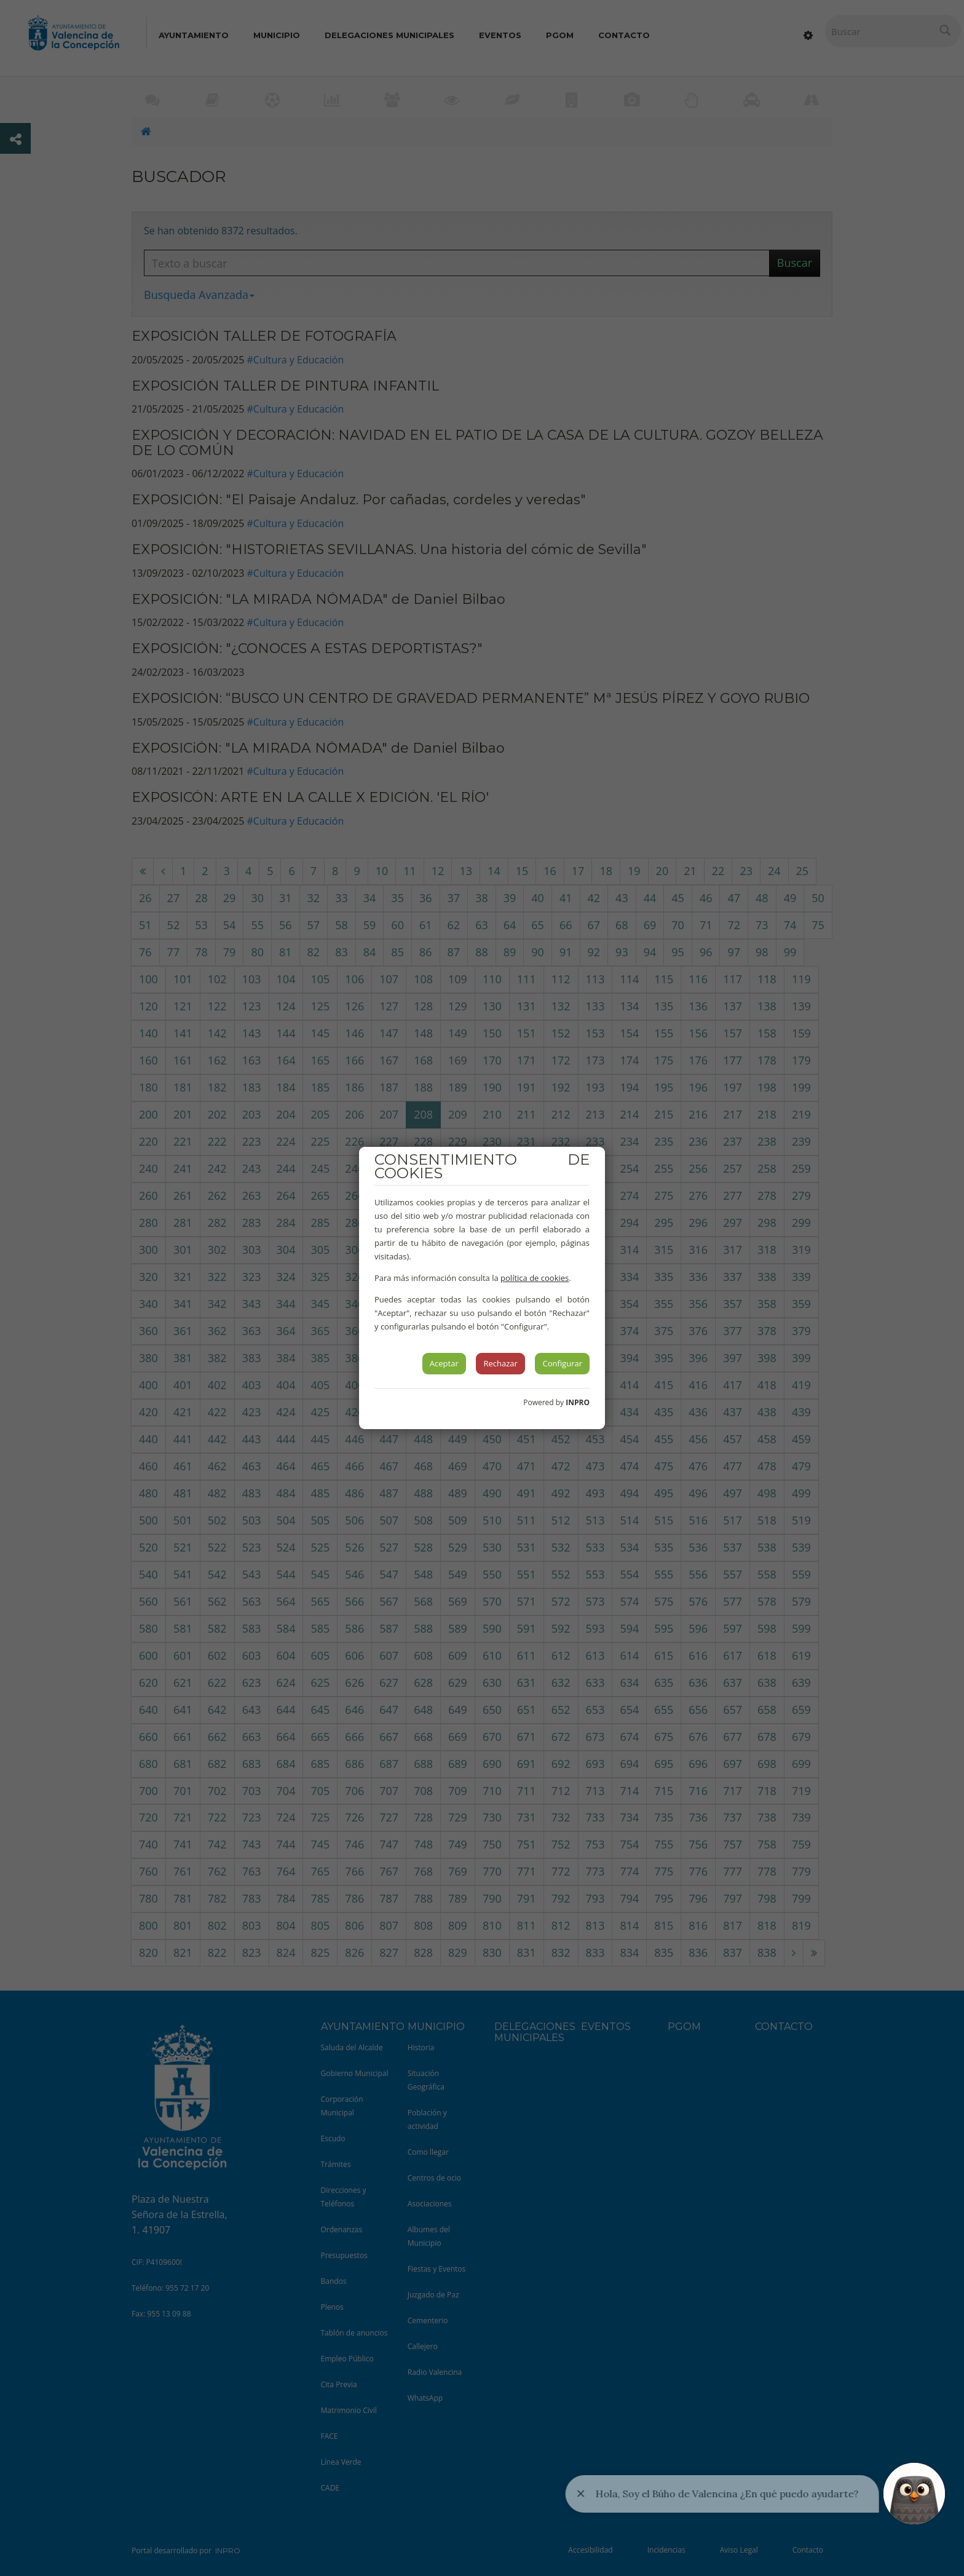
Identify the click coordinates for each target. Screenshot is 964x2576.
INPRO (578, 1402)
